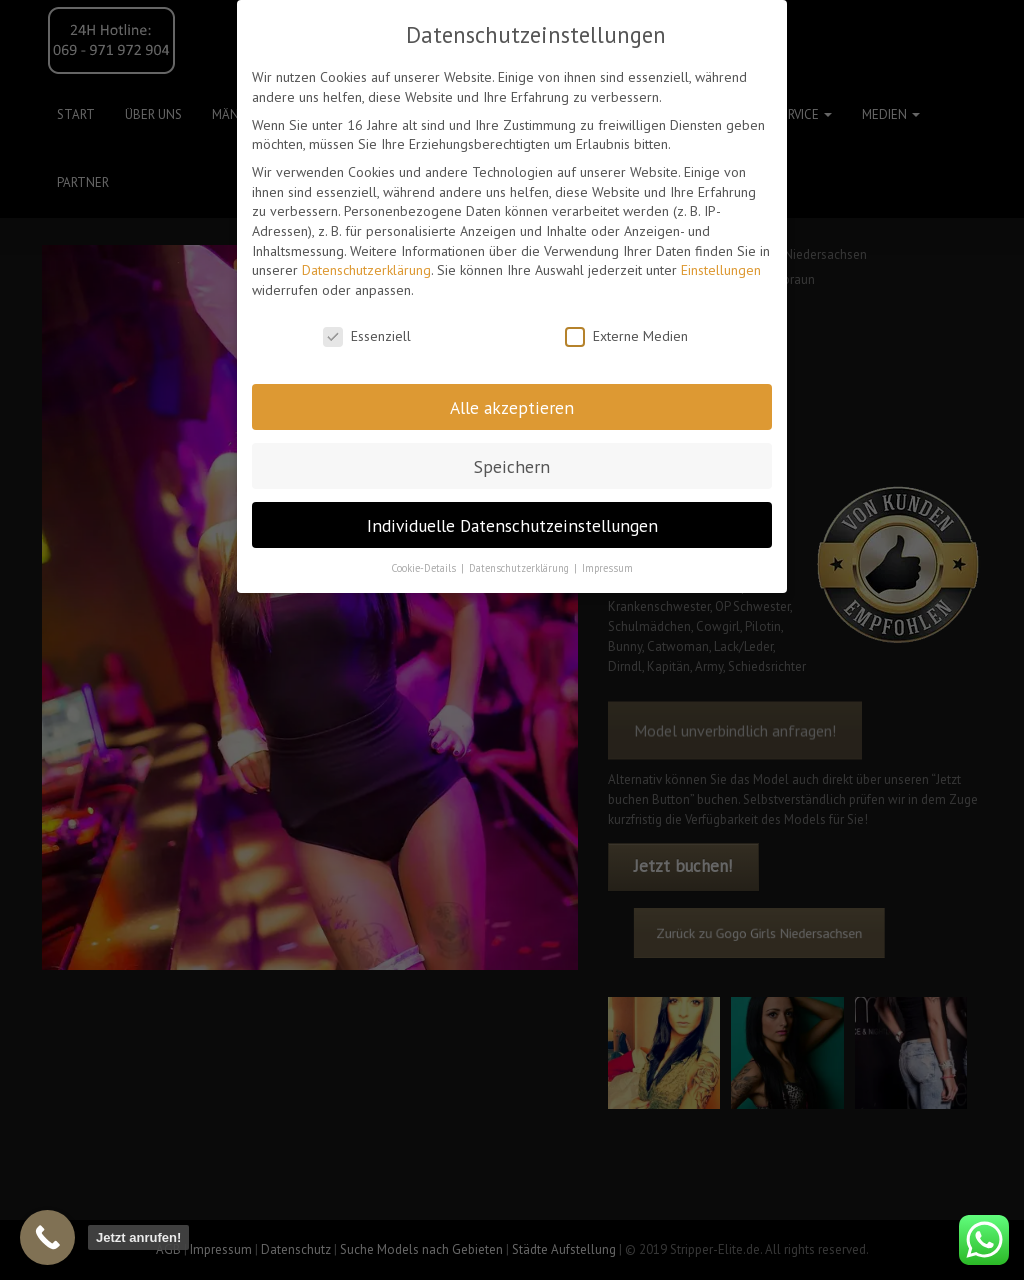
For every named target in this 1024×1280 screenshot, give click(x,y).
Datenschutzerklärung (366, 270)
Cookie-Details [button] (425, 568)
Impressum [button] (607, 568)
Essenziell (367, 336)
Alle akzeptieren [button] (512, 407)
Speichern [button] (512, 466)
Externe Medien (626, 336)
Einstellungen (721, 270)
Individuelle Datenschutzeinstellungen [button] (512, 525)
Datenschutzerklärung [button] (520, 568)
